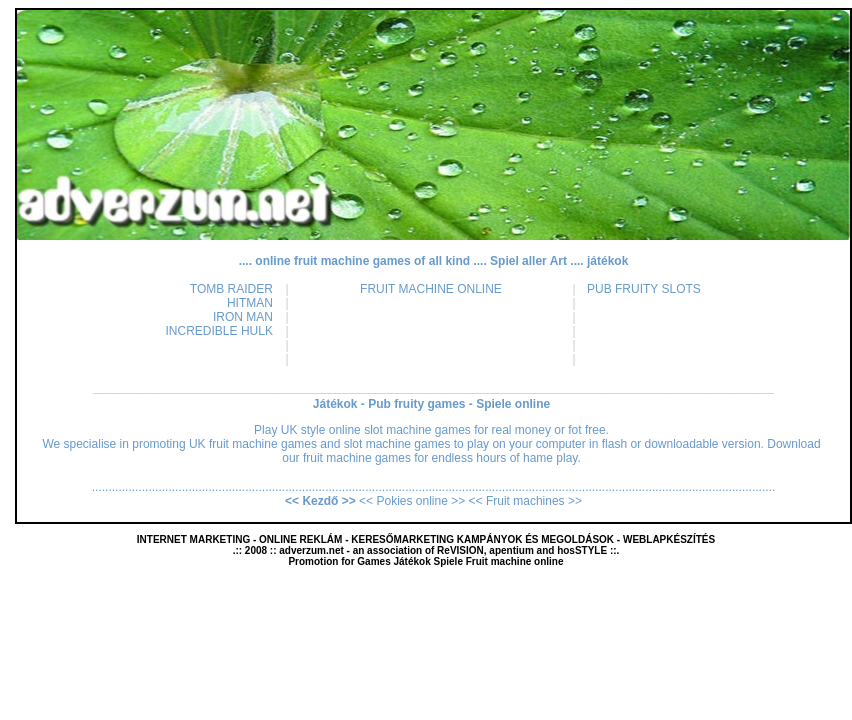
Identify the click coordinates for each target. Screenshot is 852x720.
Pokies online (413, 501)
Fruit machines (525, 501)
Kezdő (320, 501)
